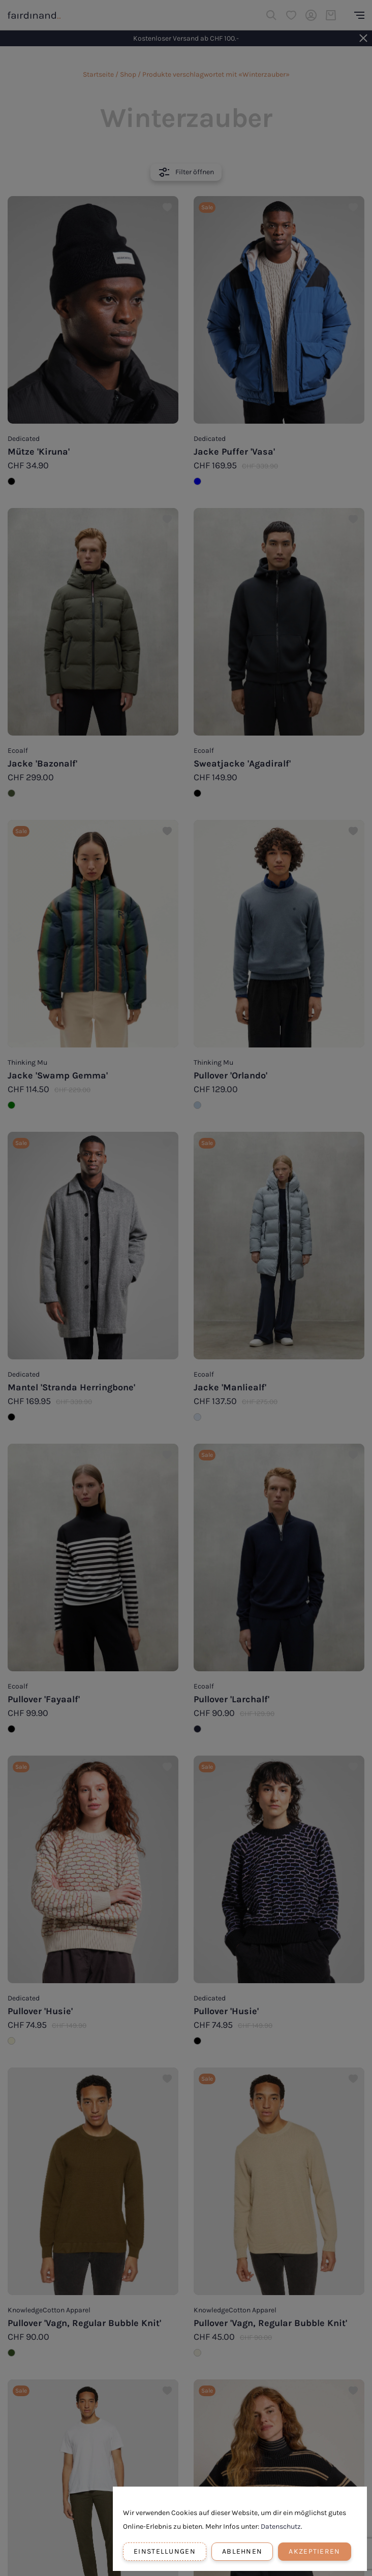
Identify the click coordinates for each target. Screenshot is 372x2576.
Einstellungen (165, 2551)
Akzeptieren (314, 2551)
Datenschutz (281, 2526)
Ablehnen (242, 2551)
